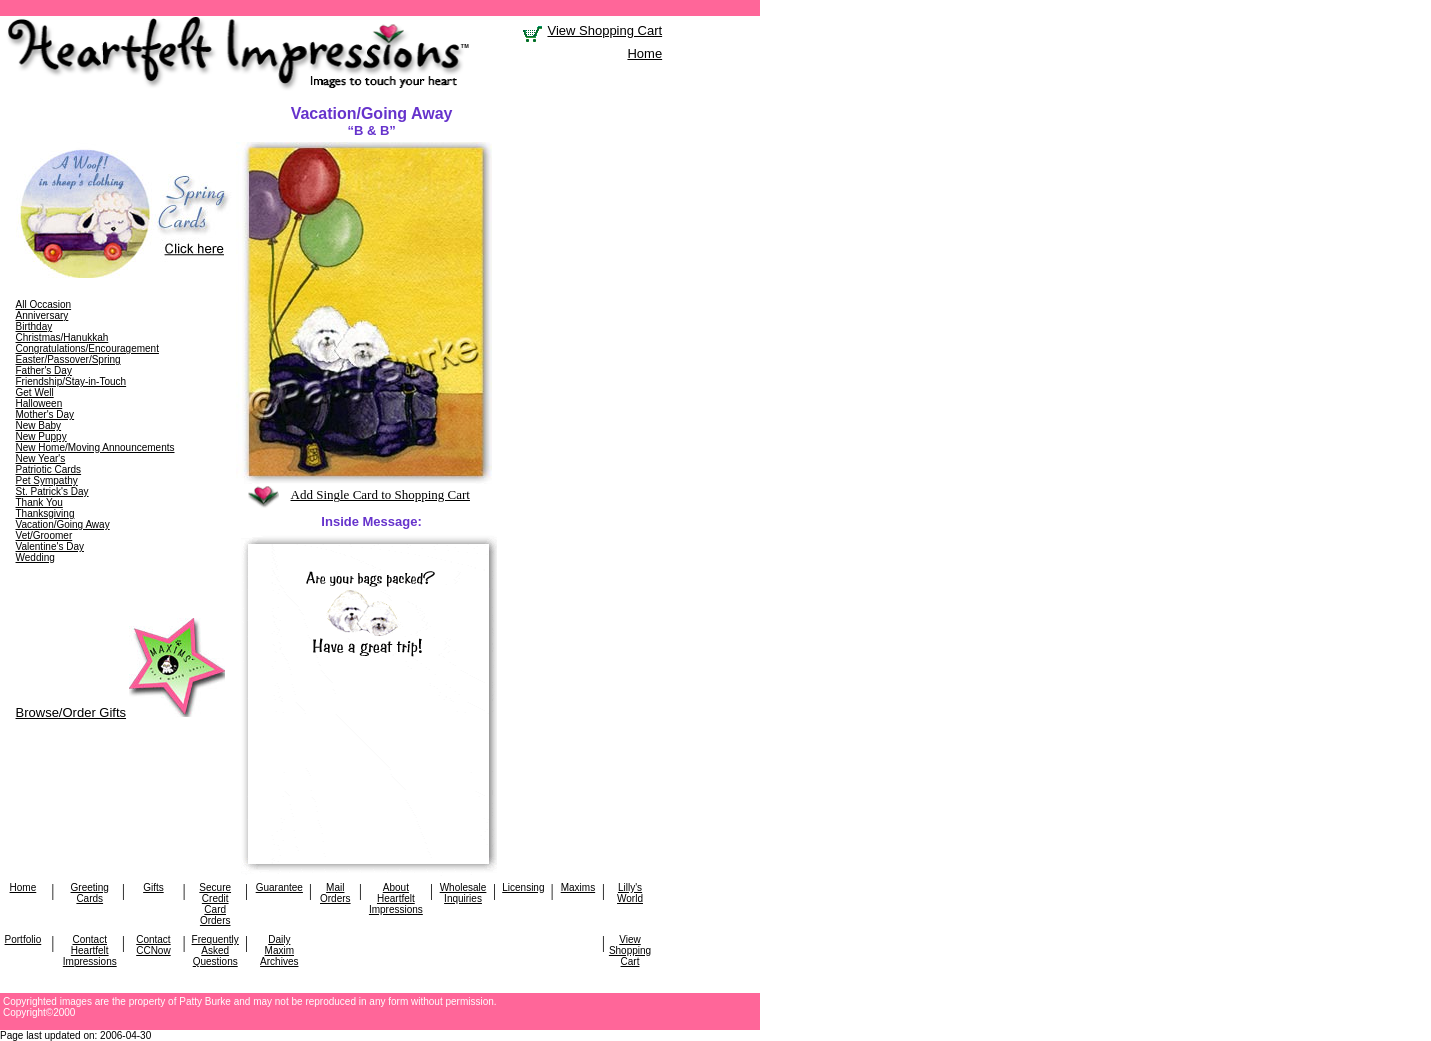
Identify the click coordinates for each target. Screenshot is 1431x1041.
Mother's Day (45, 414)
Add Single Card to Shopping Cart (380, 494)
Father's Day (44, 370)
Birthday (34, 326)
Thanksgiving (45, 513)
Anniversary (42, 315)
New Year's (41, 458)
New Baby (39, 425)
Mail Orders (335, 893)
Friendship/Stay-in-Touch (71, 381)
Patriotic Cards (49, 469)
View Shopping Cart (604, 30)
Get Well (35, 392)
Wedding (35, 557)
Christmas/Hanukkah (62, 337)
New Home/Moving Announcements (95, 447)
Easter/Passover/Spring (68, 359)
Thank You (39, 502)
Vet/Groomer (44, 535)
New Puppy (41, 436)
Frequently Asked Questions (215, 950)
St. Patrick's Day (52, 491)
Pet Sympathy (47, 480)
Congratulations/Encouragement (87, 348)
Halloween (39, 403)
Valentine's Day (50, 546)
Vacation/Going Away (63, 524)
